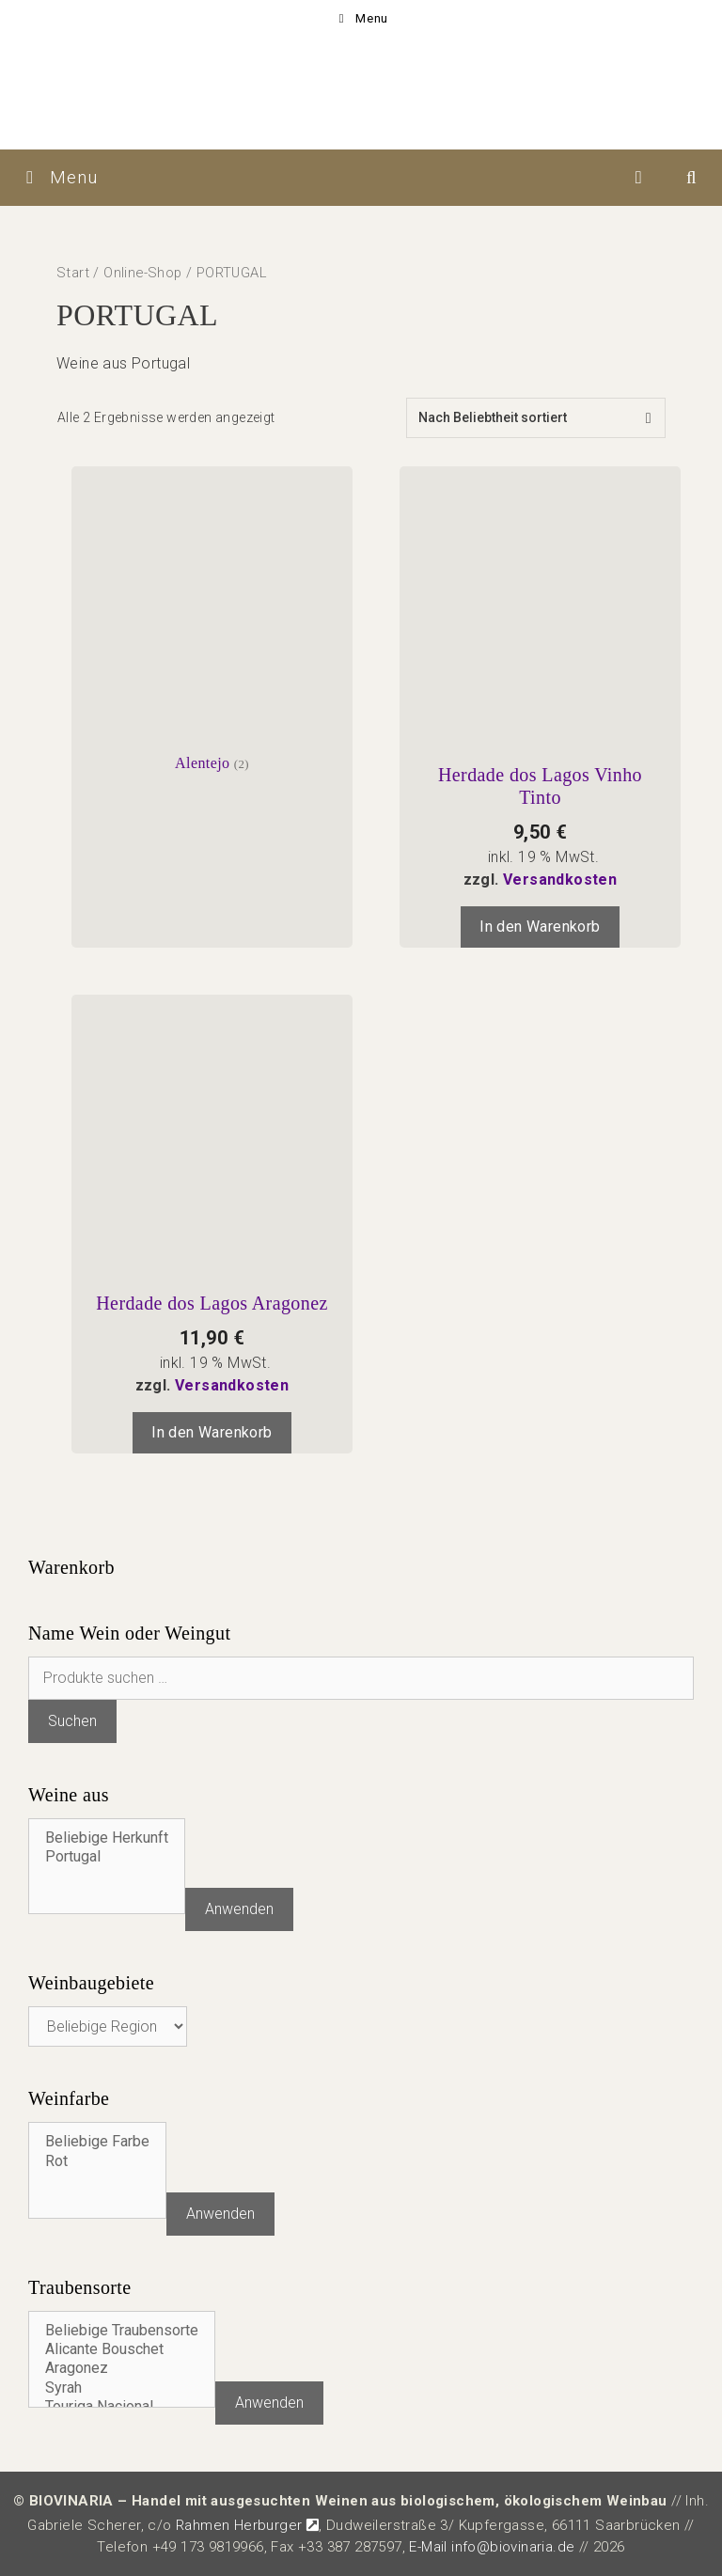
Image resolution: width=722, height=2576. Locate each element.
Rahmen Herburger (247, 2525)
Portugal (106, 1856)
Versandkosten (560, 879)
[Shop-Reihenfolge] (536, 418)
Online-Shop (142, 272)
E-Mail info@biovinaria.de (491, 2546)
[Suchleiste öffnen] (692, 177)
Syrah (121, 2388)
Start (72, 272)
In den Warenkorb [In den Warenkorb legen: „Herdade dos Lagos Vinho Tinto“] (539, 926)
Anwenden (239, 1909)
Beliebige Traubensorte (121, 2330)
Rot (97, 2161)
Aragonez (121, 2368)
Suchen (72, 1721)
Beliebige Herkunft (106, 1838)
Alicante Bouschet (121, 2349)
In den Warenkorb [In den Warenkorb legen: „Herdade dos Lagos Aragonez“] (211, 1432)
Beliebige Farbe (97, 2141)
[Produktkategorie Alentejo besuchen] (212, 620)
